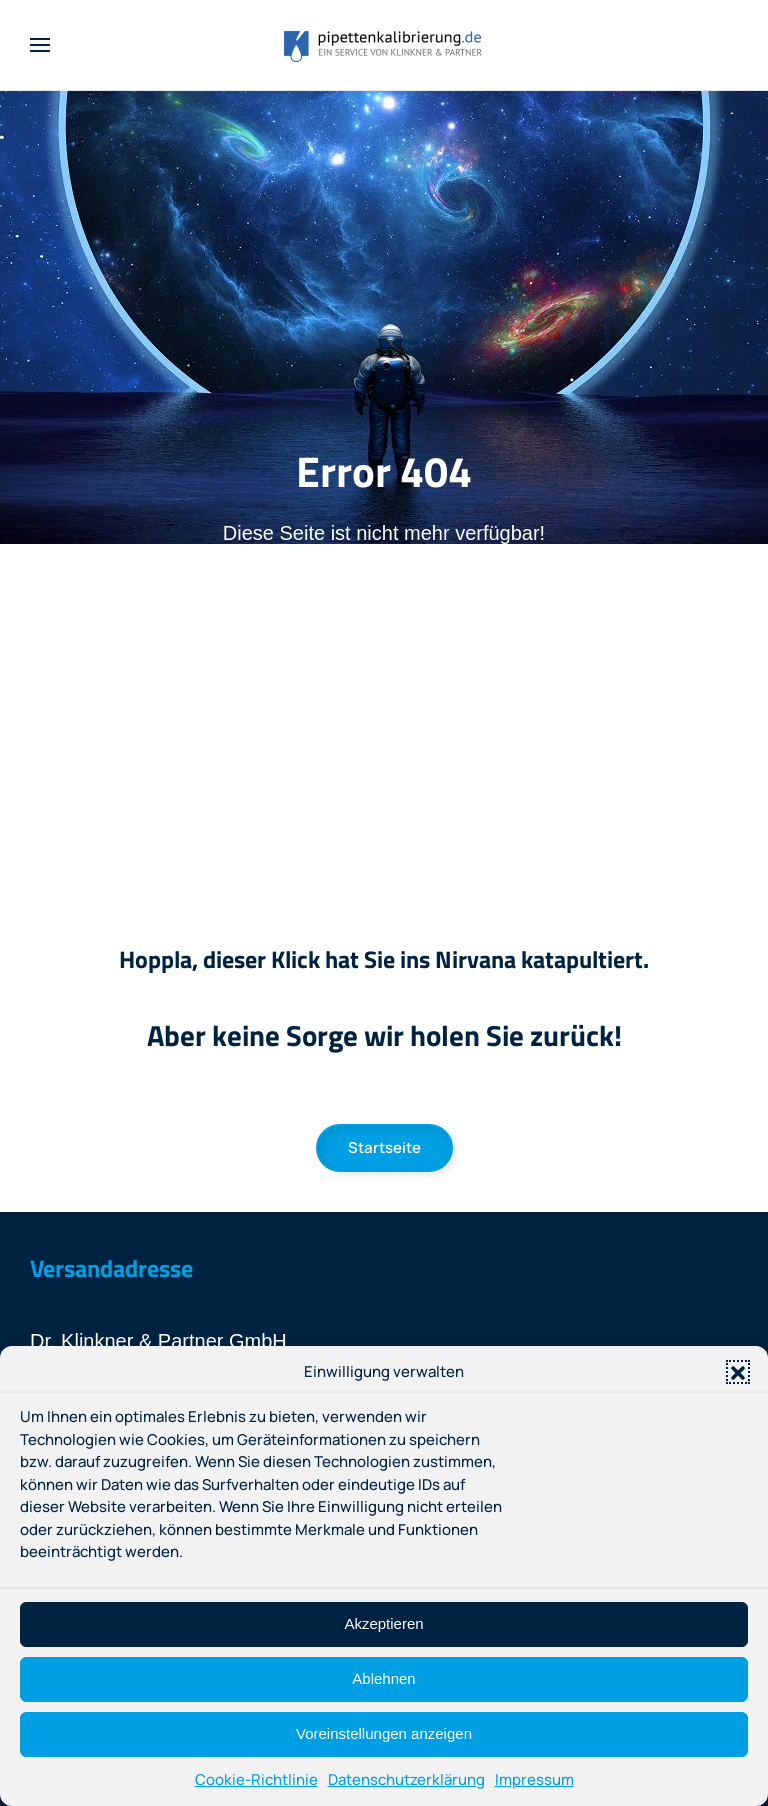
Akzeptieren (383, 1623)
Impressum (534, 1779)
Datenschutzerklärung (406, 1779)
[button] (738, 1372)
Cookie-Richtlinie (256, 1779)
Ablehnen (383, 1678)
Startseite (384, 1147)
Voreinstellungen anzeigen (384, 1733)
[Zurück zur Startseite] (384, 45)
